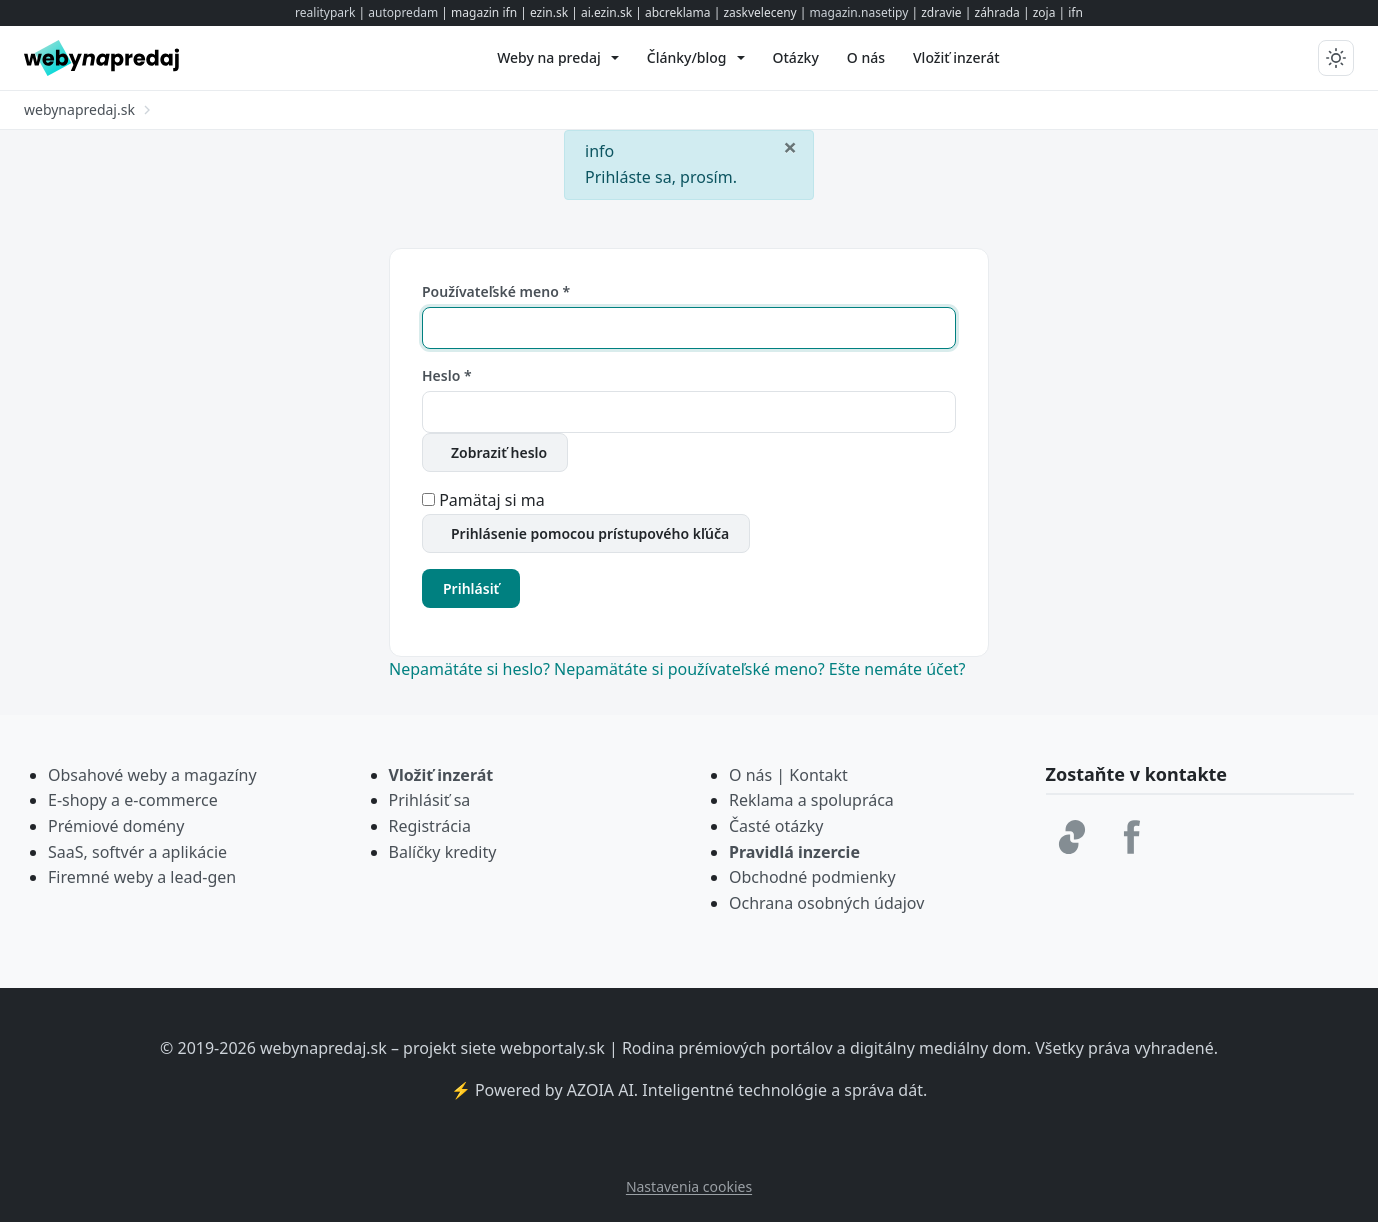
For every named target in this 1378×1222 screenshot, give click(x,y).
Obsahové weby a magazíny (152, 775)
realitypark (325, 12)
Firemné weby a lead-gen (142, 877)
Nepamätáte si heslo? (471, 669)
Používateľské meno (496, 291)
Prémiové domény (116, 826)
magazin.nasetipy (859, 12)
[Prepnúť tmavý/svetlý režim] (1336, 58)
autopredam (403, 12)
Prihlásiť (471, 588)
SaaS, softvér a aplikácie (137, 852)
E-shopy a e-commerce (133, 800)
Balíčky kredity (443, 852)
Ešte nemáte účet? (897, 669)
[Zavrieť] (790, 146)
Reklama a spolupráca (811, 800)
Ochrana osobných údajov (826, 903)
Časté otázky (776, 826)
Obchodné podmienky (812, 877)
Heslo (447, 375)
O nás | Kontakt (788, 775)
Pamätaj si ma (492, 500)
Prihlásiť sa (430, 800)
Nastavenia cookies (689, 1186)
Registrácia (430, 826)
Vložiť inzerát (441, 775)
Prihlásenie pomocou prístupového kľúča (590, 533)
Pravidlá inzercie (794, 852)
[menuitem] (558, 58)
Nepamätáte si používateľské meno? (691, 669)
